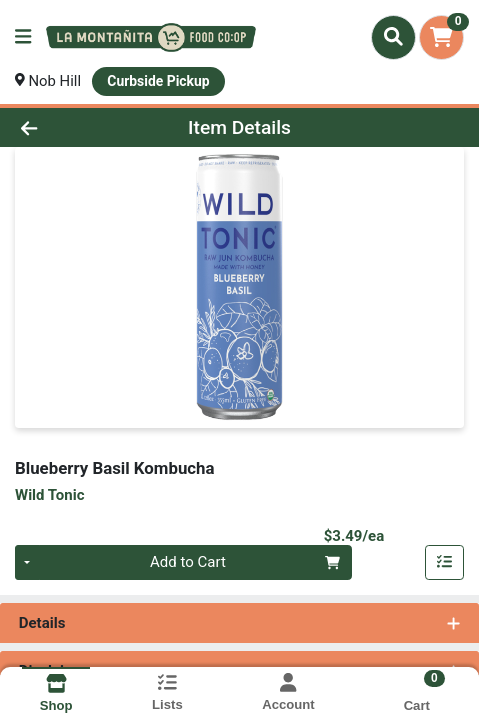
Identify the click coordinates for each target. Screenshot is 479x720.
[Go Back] (71, 127)
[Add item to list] (445, 563)
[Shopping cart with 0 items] (441, 37)
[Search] (393, 37)
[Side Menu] (23, 37)
